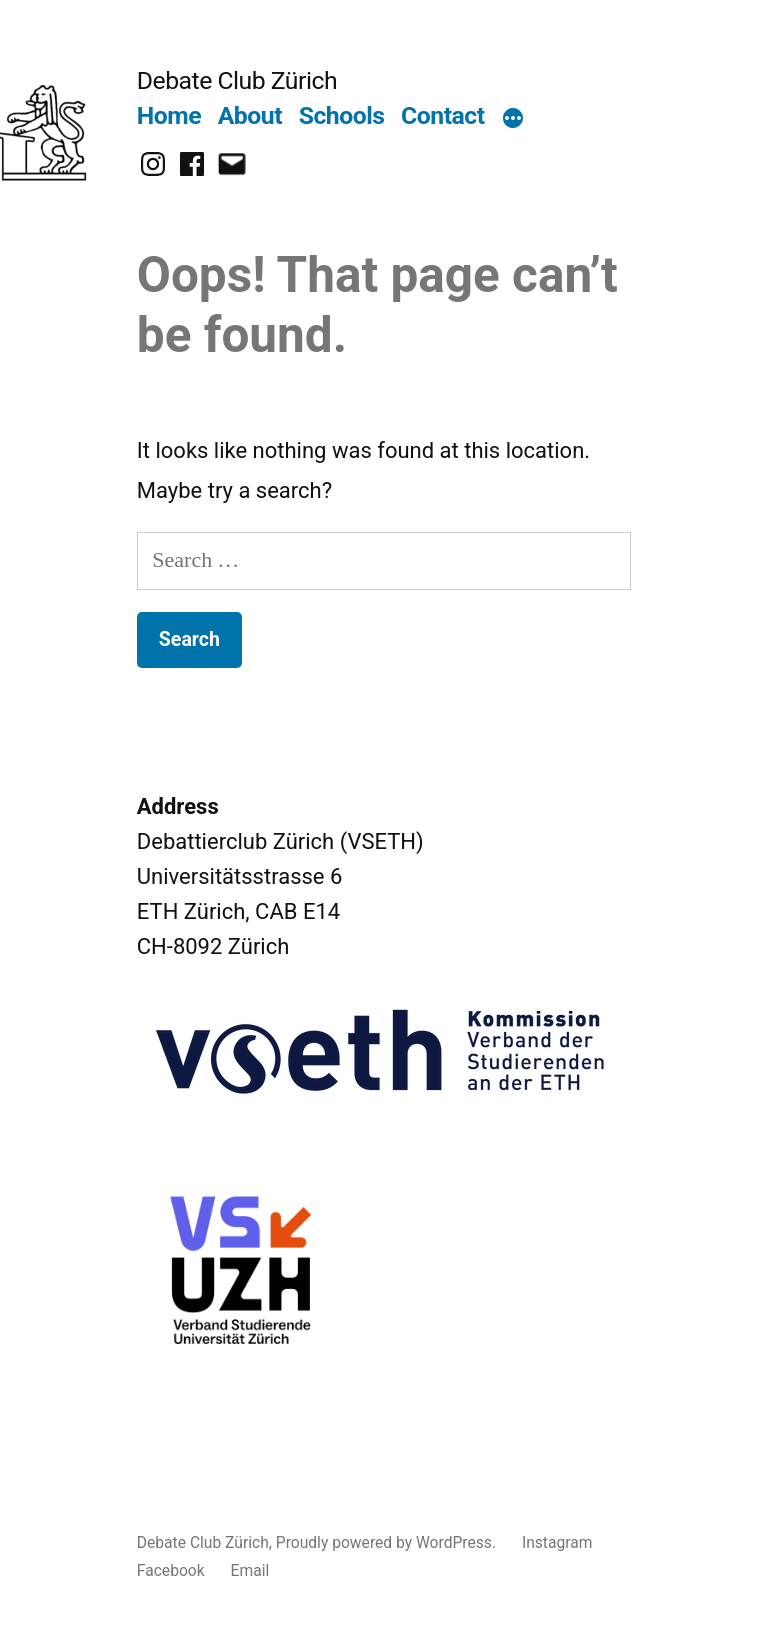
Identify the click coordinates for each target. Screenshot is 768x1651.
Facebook (171, 1570)
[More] (513, 120)
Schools (342, 115)
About (250, 115)
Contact (442, 115)
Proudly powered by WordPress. (388, 1542)
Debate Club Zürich (237, 80)
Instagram (557, 1542)
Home (169, 115)
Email (250, 1570)
